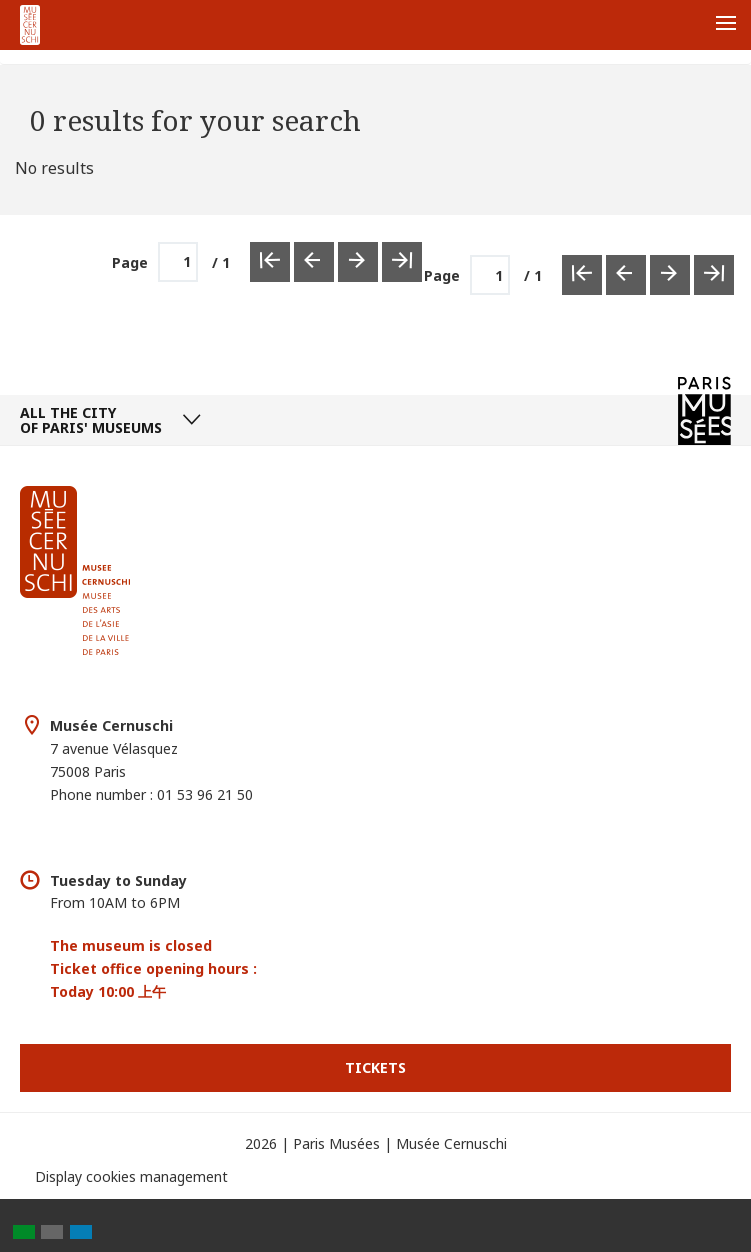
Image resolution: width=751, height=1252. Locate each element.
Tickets (375, 1067)
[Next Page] (670, 275)
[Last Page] (714, 275)
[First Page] (582, 275)
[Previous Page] (626, 275)
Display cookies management (131, 1176)
